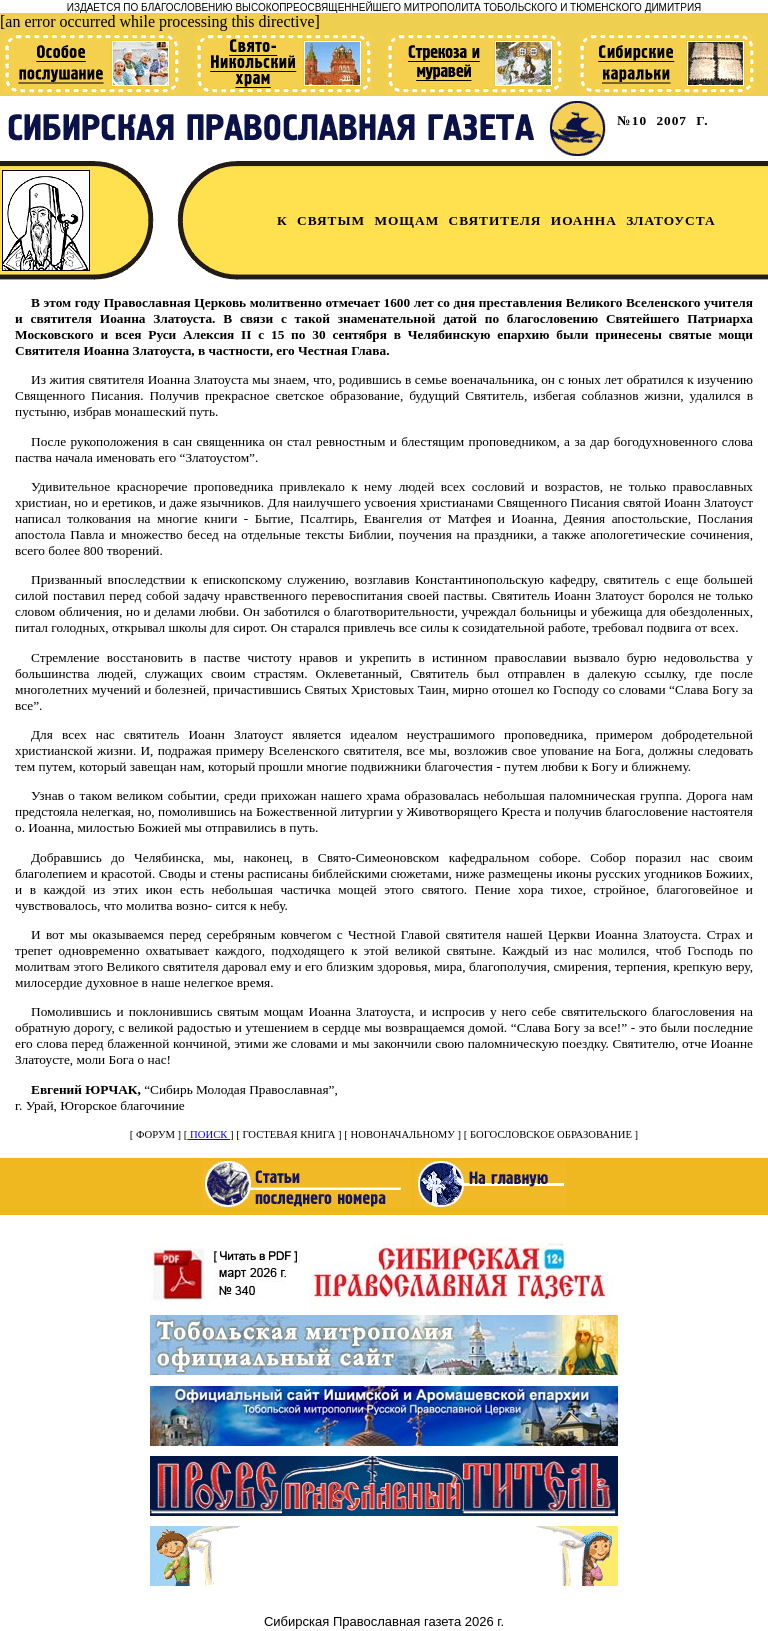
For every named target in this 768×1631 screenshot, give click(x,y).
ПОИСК (208, 1134)
